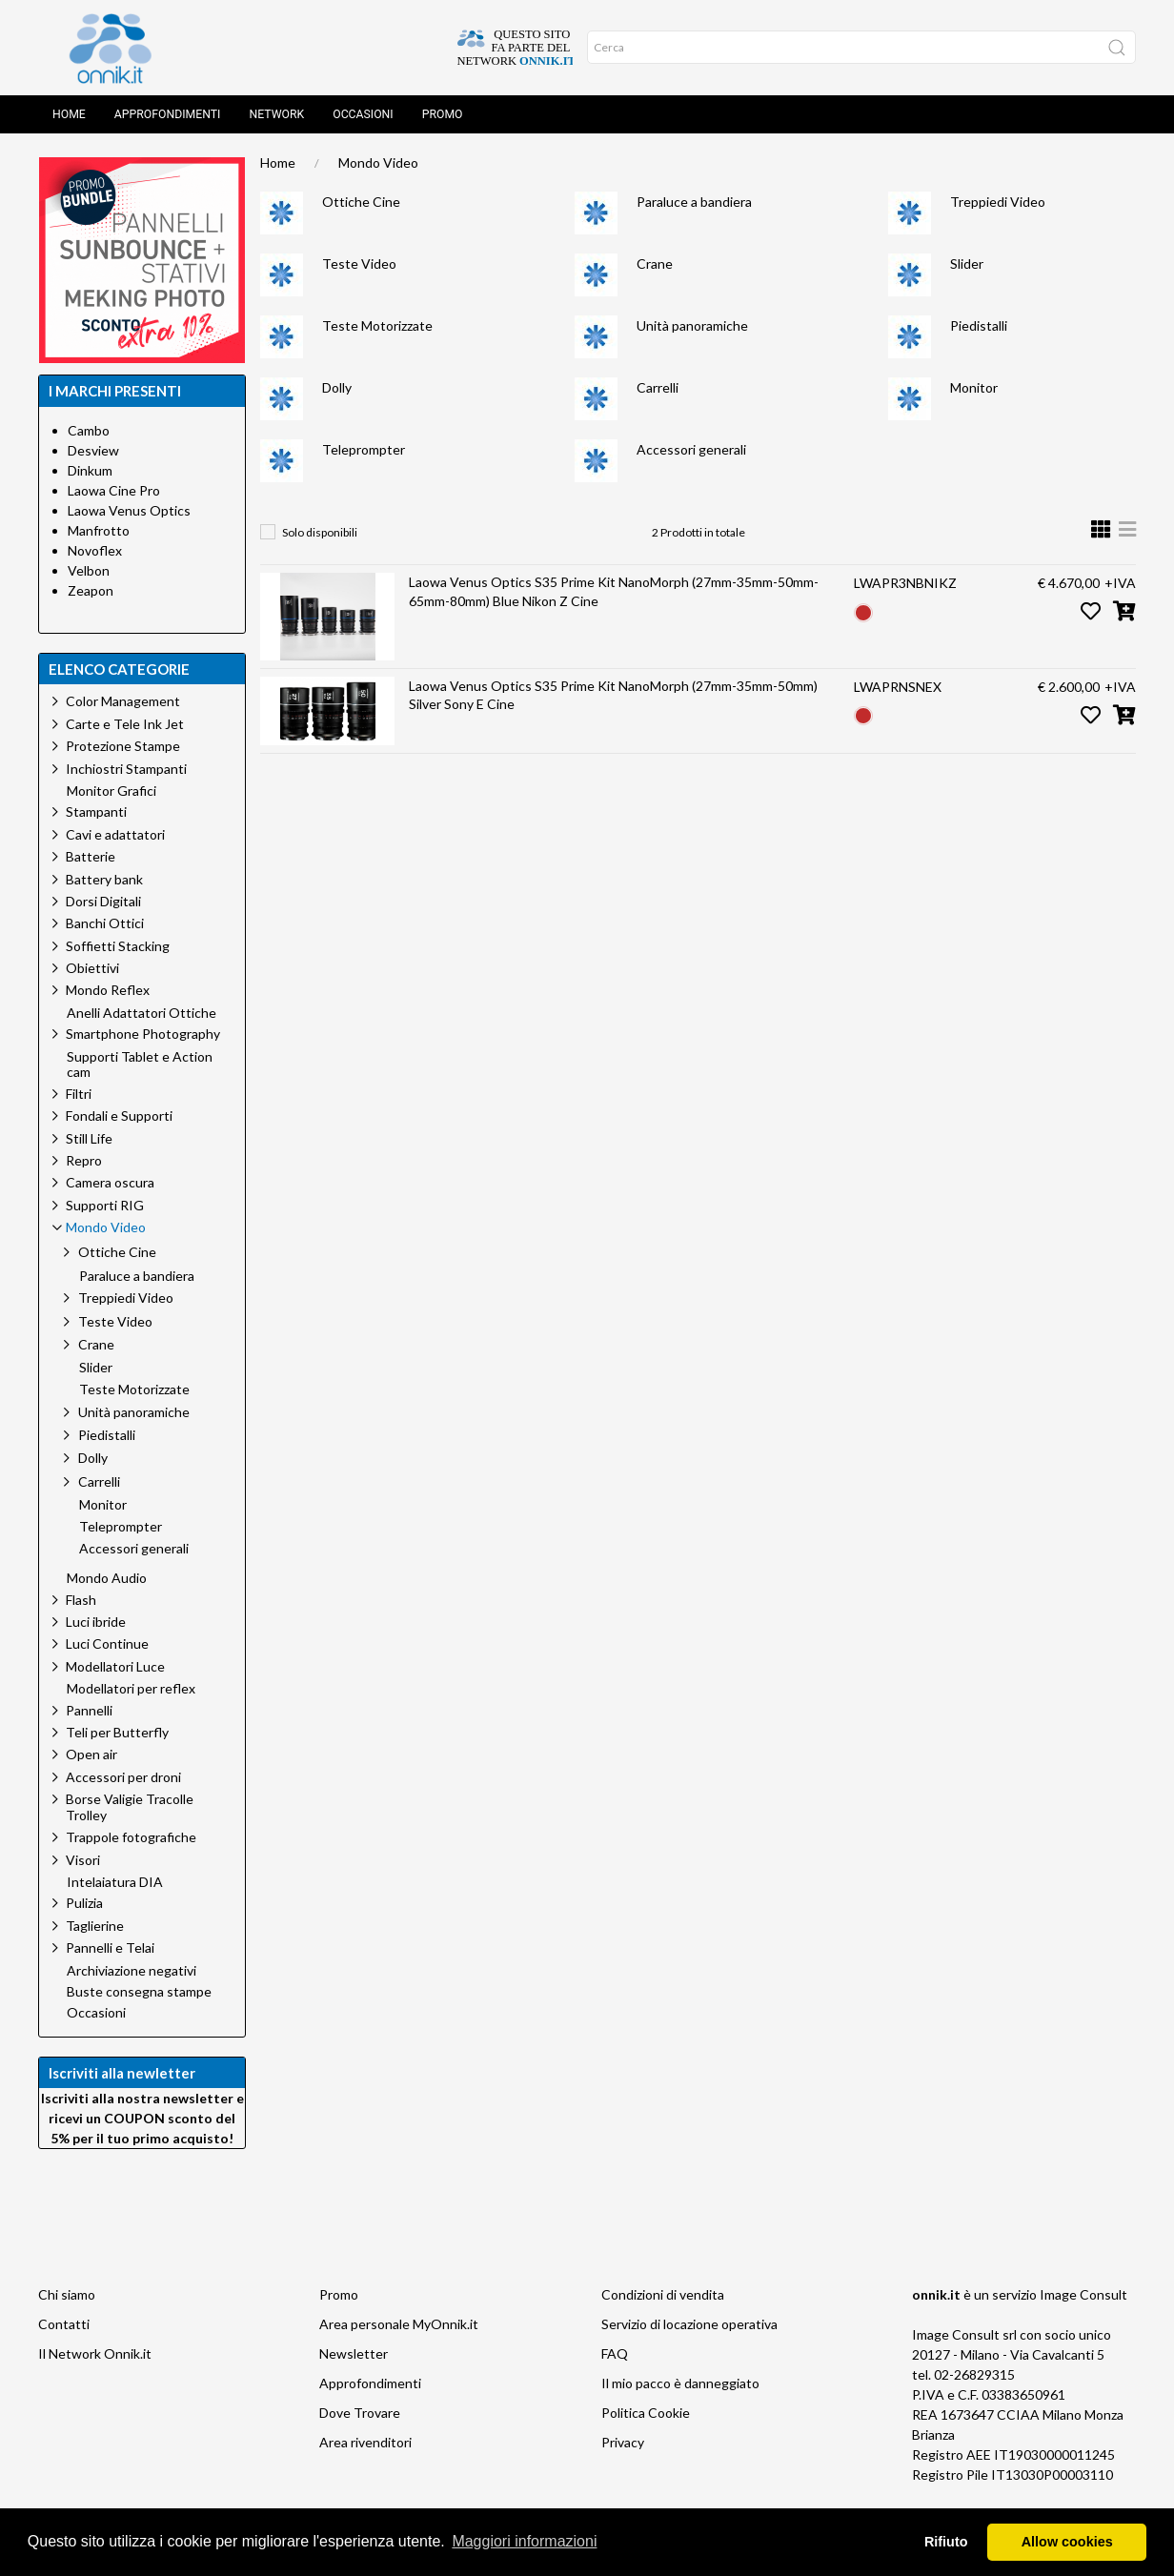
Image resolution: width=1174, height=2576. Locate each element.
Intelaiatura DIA (115, 1882)
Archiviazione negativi (131, 1970)
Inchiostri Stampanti (126, 769)
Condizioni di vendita (662, 2294)
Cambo (89, 430)
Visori (83, 1860)
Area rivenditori (365, 2442)
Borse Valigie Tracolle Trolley (129, 1807)
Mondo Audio (107, 1578)
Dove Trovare (359, 2412)
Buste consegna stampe (139, 1991)
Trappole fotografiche (131, 1837)
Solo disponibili (319, 532)
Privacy (622, 2442)
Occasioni (363, 114)
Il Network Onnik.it (95, 2353)
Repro (84, 1160)
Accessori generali (691, 449)
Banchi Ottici (105, 923)
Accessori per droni (123, 1777)
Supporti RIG (105, 1205)
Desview (93, 450)
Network (276, 114)
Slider (966, 263)
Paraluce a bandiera (694, 201)
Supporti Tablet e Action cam (140, 1065)
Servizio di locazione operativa (689, 2324)
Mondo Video (378, 162)
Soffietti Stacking (118, 946)
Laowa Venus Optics (129, 510)
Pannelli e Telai (110, 1947)
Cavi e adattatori (115, 834)
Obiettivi (92, 968)
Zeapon (90, 590)
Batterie (90, 856)
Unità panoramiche (692, 325)
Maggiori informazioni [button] (524, 2541)
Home (69, 114)
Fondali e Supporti (119, 1115)
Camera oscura (110, 1182)
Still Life (89, 1138)
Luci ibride (96, 1621)
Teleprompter (363, 449)
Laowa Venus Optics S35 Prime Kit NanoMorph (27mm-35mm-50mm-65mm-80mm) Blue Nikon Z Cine (614, 591)
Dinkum (90, 470)
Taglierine (95, 1925)
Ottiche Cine (361, 201)
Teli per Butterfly (117, 1732)
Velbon (89, 570)
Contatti (64, 2324)
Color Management (123, 701)
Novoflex (95, 550)
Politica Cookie (645, 2412)
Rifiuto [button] (946, 2541)
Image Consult (1083, 2294)
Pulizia (84, 1903)
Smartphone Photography (143, 1033)
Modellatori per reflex (131, 1688)
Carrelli (657, 387)
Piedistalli (978, 325)
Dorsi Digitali (103, 901)
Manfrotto (99, 530)
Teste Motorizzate (377, 325)
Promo (442, 114)
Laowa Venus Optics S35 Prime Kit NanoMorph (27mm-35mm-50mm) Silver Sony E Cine (613, 695)
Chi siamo (66, 2294)
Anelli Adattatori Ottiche (141, 1013)
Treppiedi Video (997, 201)
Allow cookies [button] (1067, 2541)
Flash (81, 1600)
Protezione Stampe (123, 746)
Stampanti (96, 811)
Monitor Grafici (111, 791)
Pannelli (89, 1710)
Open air (91, 1754)
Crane (655, 263)
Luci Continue (107, 1643)
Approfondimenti (167, 114)
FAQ (614, 2353)
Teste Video (359, 263)
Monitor (974, 387)
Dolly (337, 387)
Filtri (78, 1093)
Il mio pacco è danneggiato (680, 2383)
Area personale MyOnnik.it (398, 2324)
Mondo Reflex (108, 990)
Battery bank (104, 879)
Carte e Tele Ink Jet (125, 724)
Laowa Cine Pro (114, 490)
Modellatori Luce (115, 1666)
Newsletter (353, 2353)
